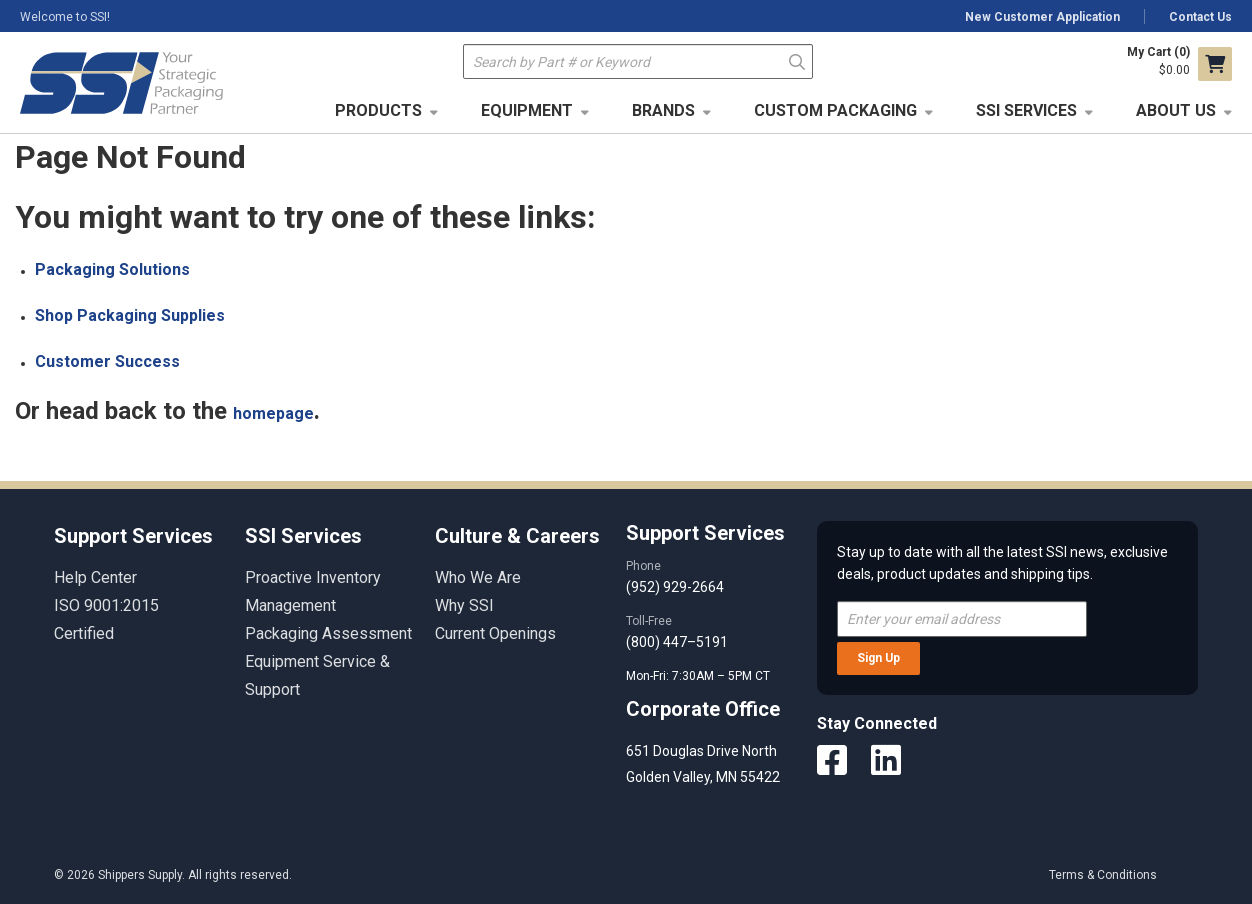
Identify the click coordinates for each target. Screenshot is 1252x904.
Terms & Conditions (1103, 875)
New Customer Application (1042, 17)
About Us (1176, 110)
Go (796, 60)
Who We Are (478, 577)
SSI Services (1026, 110)
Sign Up (878, 658)
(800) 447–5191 (677, 642)
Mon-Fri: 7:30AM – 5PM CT (699, 676)
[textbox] (638, 61)
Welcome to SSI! (65, 17)
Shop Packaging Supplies (130, 315)
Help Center (95, 577)
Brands (663, 110)
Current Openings (495, 633)
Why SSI (464, 605)
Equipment (527, 110)
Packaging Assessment (328, 633)
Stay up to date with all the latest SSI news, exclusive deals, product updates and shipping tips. (1002, 563)
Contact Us (1200, 17)
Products (378, 110)
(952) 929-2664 (675, 587)
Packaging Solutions (112, 269)
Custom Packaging (835, 110)
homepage (273, 413)
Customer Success (107, 361)
